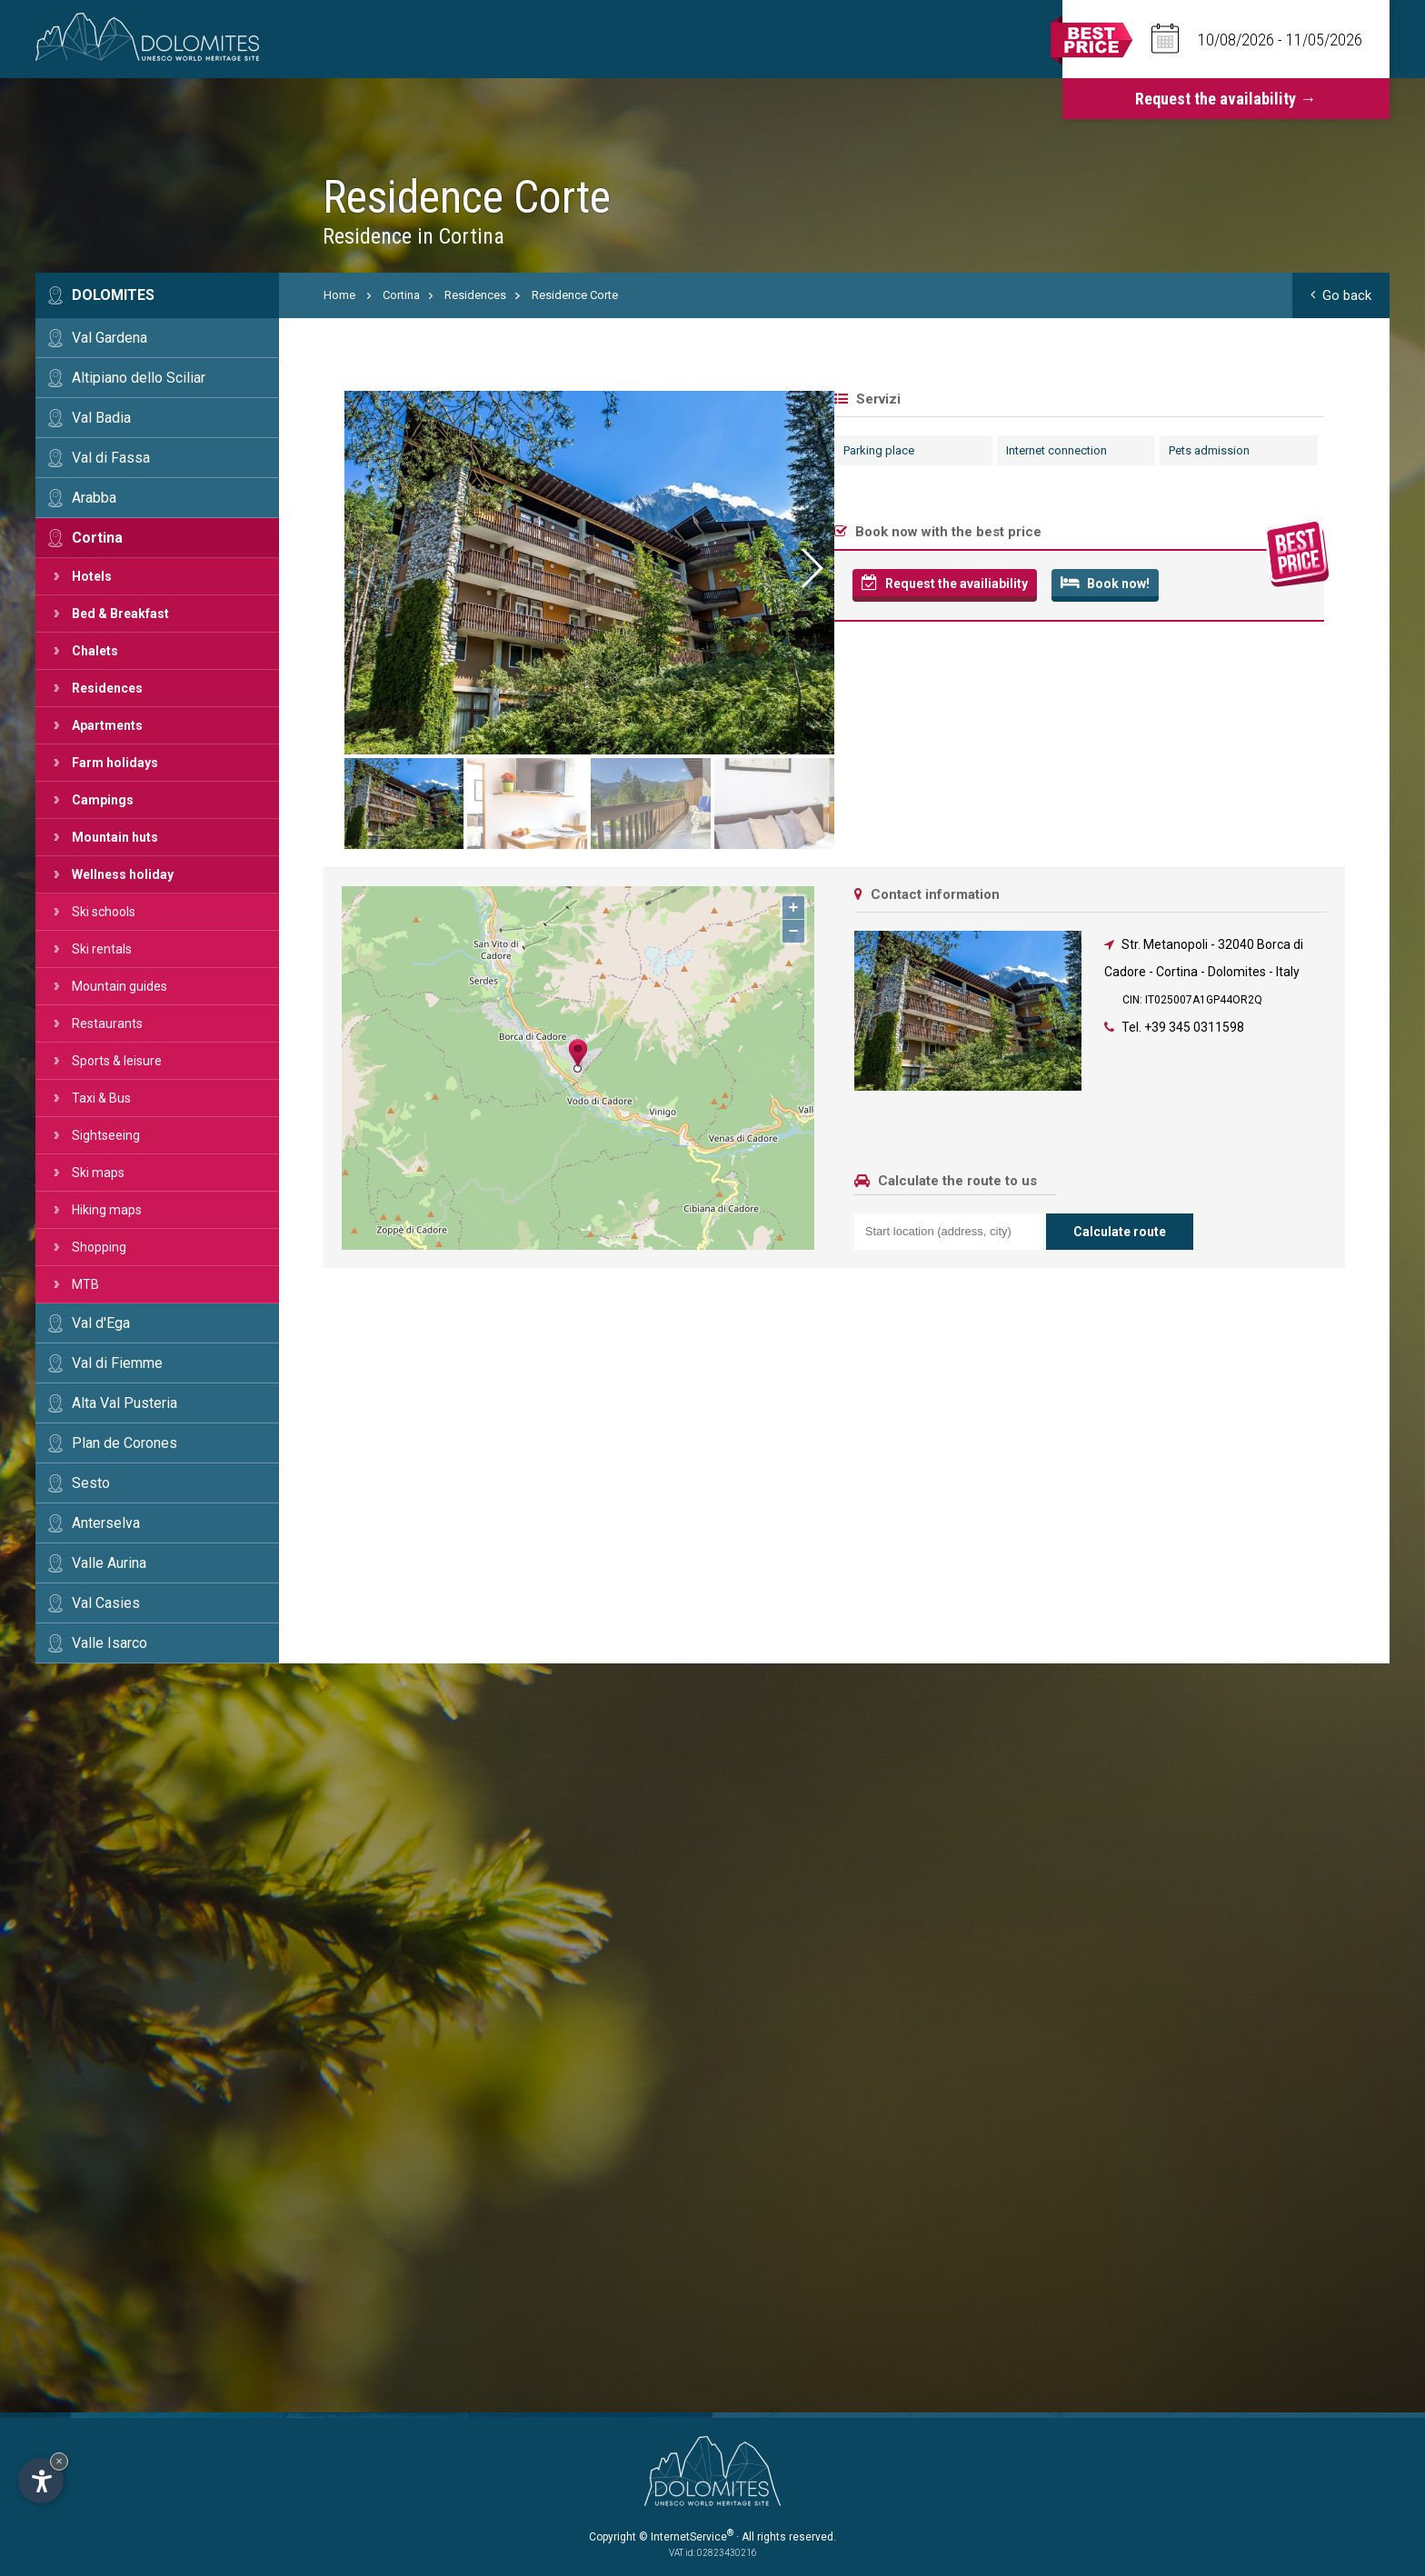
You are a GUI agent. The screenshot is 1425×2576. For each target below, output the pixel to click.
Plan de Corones (124, 1443)
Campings (103, 800)
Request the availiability (434, 582)
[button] (1321, 568)
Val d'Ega (101, 1323)
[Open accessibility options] (41, 2480)
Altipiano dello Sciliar (138, 377)
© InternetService (686, 2537)
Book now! (594, 582)
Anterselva (106, 1523)
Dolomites (113, 295)
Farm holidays (115, 762)
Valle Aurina (109, 1563)
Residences (107, 688)
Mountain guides (119, 986)
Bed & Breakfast (120, 613)
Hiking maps (107, 1210)
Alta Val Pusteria (124, 1403)
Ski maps (98, 1172)
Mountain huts (115, 837)
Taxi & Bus (101, 1098)
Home (339, 295)
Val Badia (101, 417)
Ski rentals (102, 949)
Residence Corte (575, 295)
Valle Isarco (109, 1643)
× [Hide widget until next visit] (59, 2461)
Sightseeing (106, 1135)
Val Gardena (109, 337)
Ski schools (103, 911)
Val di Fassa (111, 457)
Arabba (94, 497)
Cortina (97, 537)
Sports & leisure (117, 1060)
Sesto (91, 1483)
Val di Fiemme (117, 1363)
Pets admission (698, 450)
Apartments (107, 725)
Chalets (95, 651)
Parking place (368, 450)
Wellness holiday (123, 874)
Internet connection (545, 450)
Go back (1340, 295)
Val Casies (106, 1603)
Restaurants (107, 1023)
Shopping (99, 1247)
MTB (85, 1284)
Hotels (92, 576)
